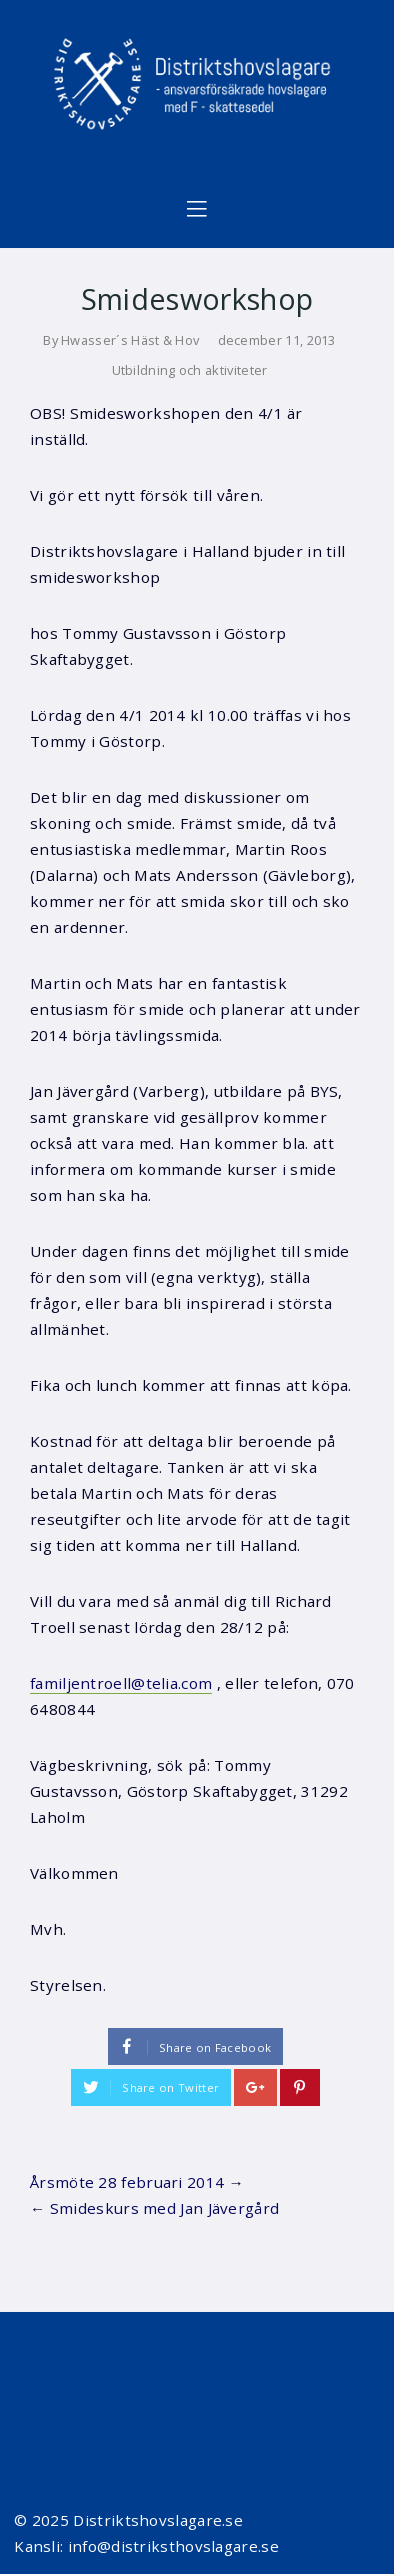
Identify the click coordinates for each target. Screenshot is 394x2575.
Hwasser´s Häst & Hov (130, 340)
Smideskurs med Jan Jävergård (165, 2208)
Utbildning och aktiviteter (190, 370)
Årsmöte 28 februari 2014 (127, 2182)
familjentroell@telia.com (121, 1683)
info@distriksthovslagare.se (173, 2546)
